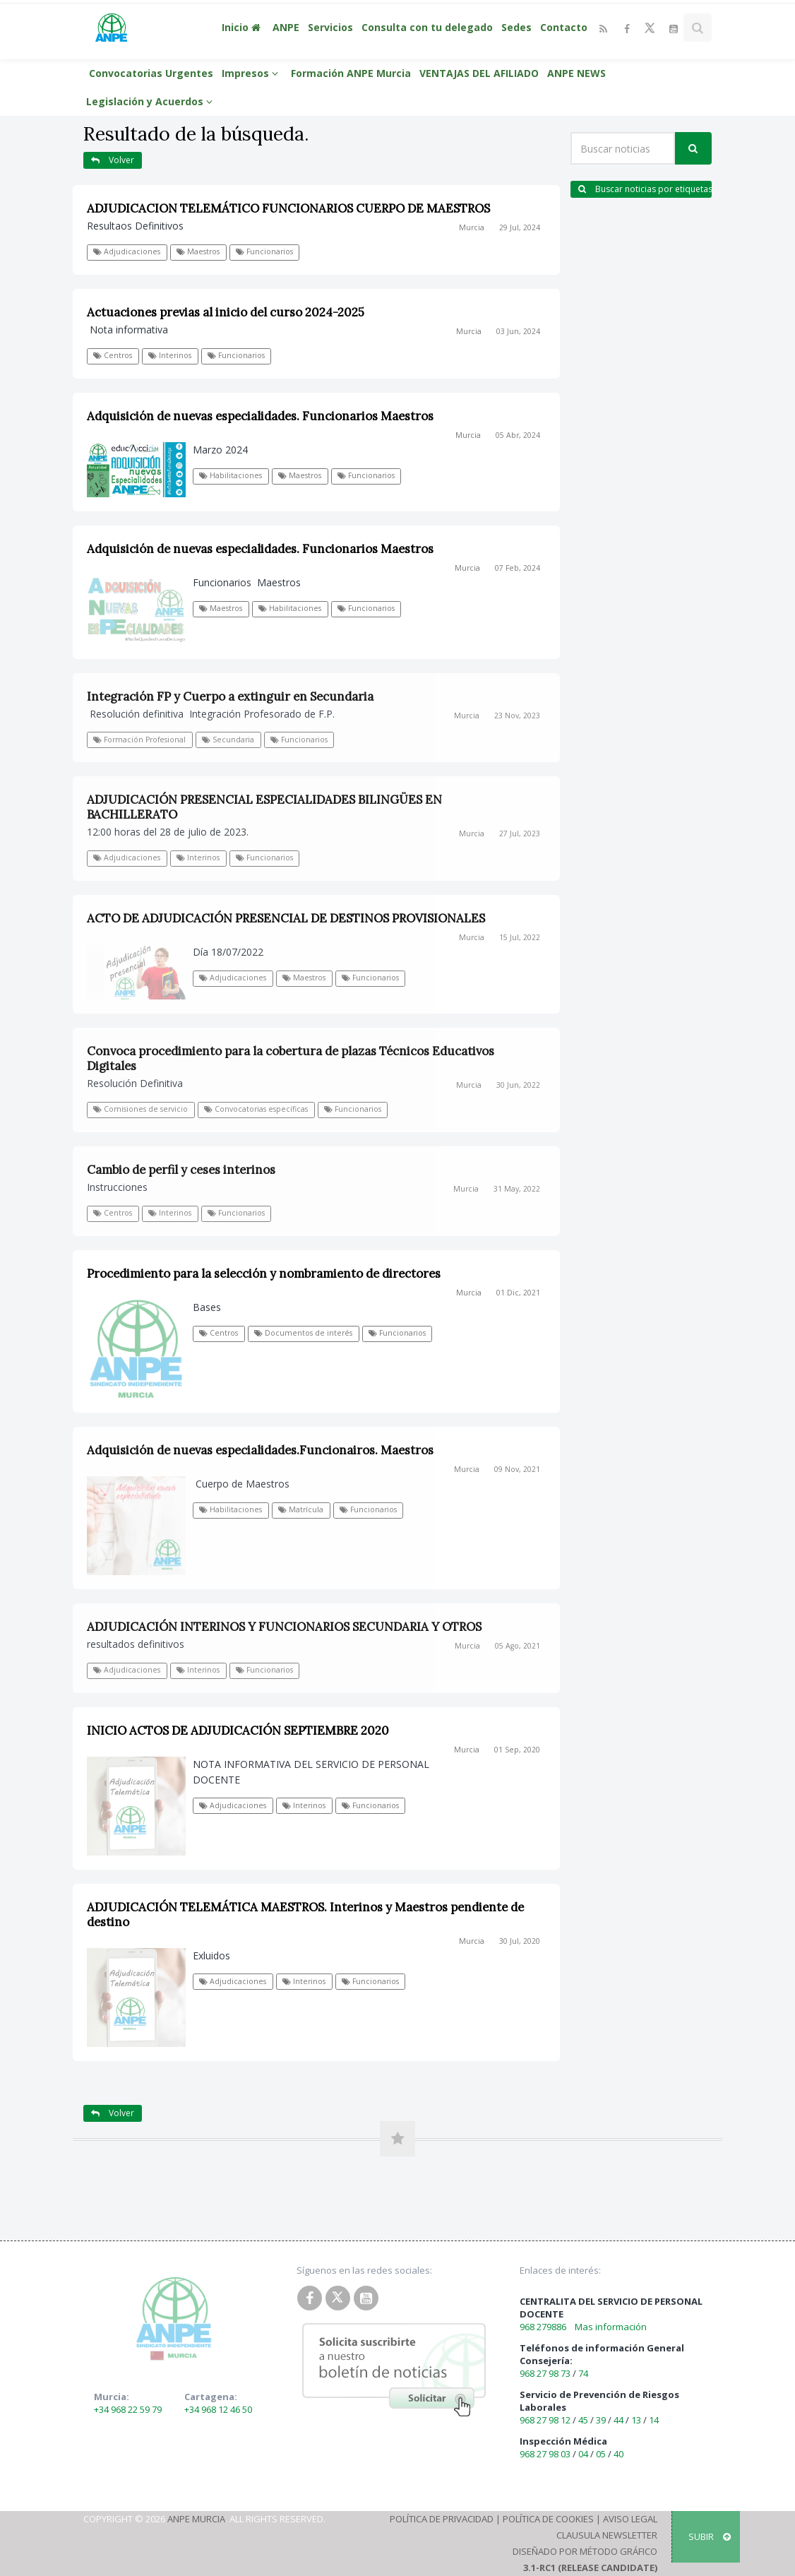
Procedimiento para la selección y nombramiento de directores (264, 1273)
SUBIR (709, 2536)
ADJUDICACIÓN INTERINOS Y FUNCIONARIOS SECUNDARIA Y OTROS (284, 1626)
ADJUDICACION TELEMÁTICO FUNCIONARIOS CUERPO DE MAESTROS (288, 208)
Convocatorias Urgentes (151, 73)
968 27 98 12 (545, 2420)
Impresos (252, 73)
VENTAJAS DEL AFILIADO (479, 73)
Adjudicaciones (126, 251)
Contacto (563, 27)
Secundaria (228, 739)
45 (583, 2420)
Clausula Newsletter (606, 2535)
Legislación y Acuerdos (151, 101)
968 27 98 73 (545, 2373)
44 (618, 2420)
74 (583, 2373)
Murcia (471, 227)
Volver (112, 160)
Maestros (198, 251)
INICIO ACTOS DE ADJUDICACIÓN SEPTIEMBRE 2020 (238, 1730)
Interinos (169, 355)
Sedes (516, 27)
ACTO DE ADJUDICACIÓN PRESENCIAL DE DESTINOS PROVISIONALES (286, 918)
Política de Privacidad (442, 2518)
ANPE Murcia (196, 2518)
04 (583, 2453)
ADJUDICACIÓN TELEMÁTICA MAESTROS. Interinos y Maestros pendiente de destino (305, 1914)
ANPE (286, 27)
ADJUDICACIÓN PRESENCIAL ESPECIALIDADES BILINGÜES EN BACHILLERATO (264, 807)
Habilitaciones (230, 475)
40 (618, 2453)
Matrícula (300, 1509)
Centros (112, 355)
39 (601, 2420)
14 (654, 2420)
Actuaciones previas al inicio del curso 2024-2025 (225, 312)
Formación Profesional (139, 739)
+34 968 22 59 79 (128, 2409)
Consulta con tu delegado (427, 27)
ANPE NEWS (576, 73)
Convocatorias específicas (256, 1109)
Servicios (330, 27)
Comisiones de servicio (140, 1109)
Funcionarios (264, 251)
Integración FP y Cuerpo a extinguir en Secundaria (230, 696)
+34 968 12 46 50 (218, 2409)
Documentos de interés (303, 1333)
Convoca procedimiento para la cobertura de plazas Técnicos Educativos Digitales (290, 1058)
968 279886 (543, 2326)
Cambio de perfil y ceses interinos (181, 1169)
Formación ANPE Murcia (351, 73)
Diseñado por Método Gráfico (585, 2551)
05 (601, 2453)
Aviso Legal (630, 2518)
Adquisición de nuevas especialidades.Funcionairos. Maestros (260, 1450)
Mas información (611, 2326)
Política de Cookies (548, 2518)
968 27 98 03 (545, 2453)
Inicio (243, 27)
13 (636, 2420)
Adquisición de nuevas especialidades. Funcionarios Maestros (260, 416)
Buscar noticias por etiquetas (645, 189)
